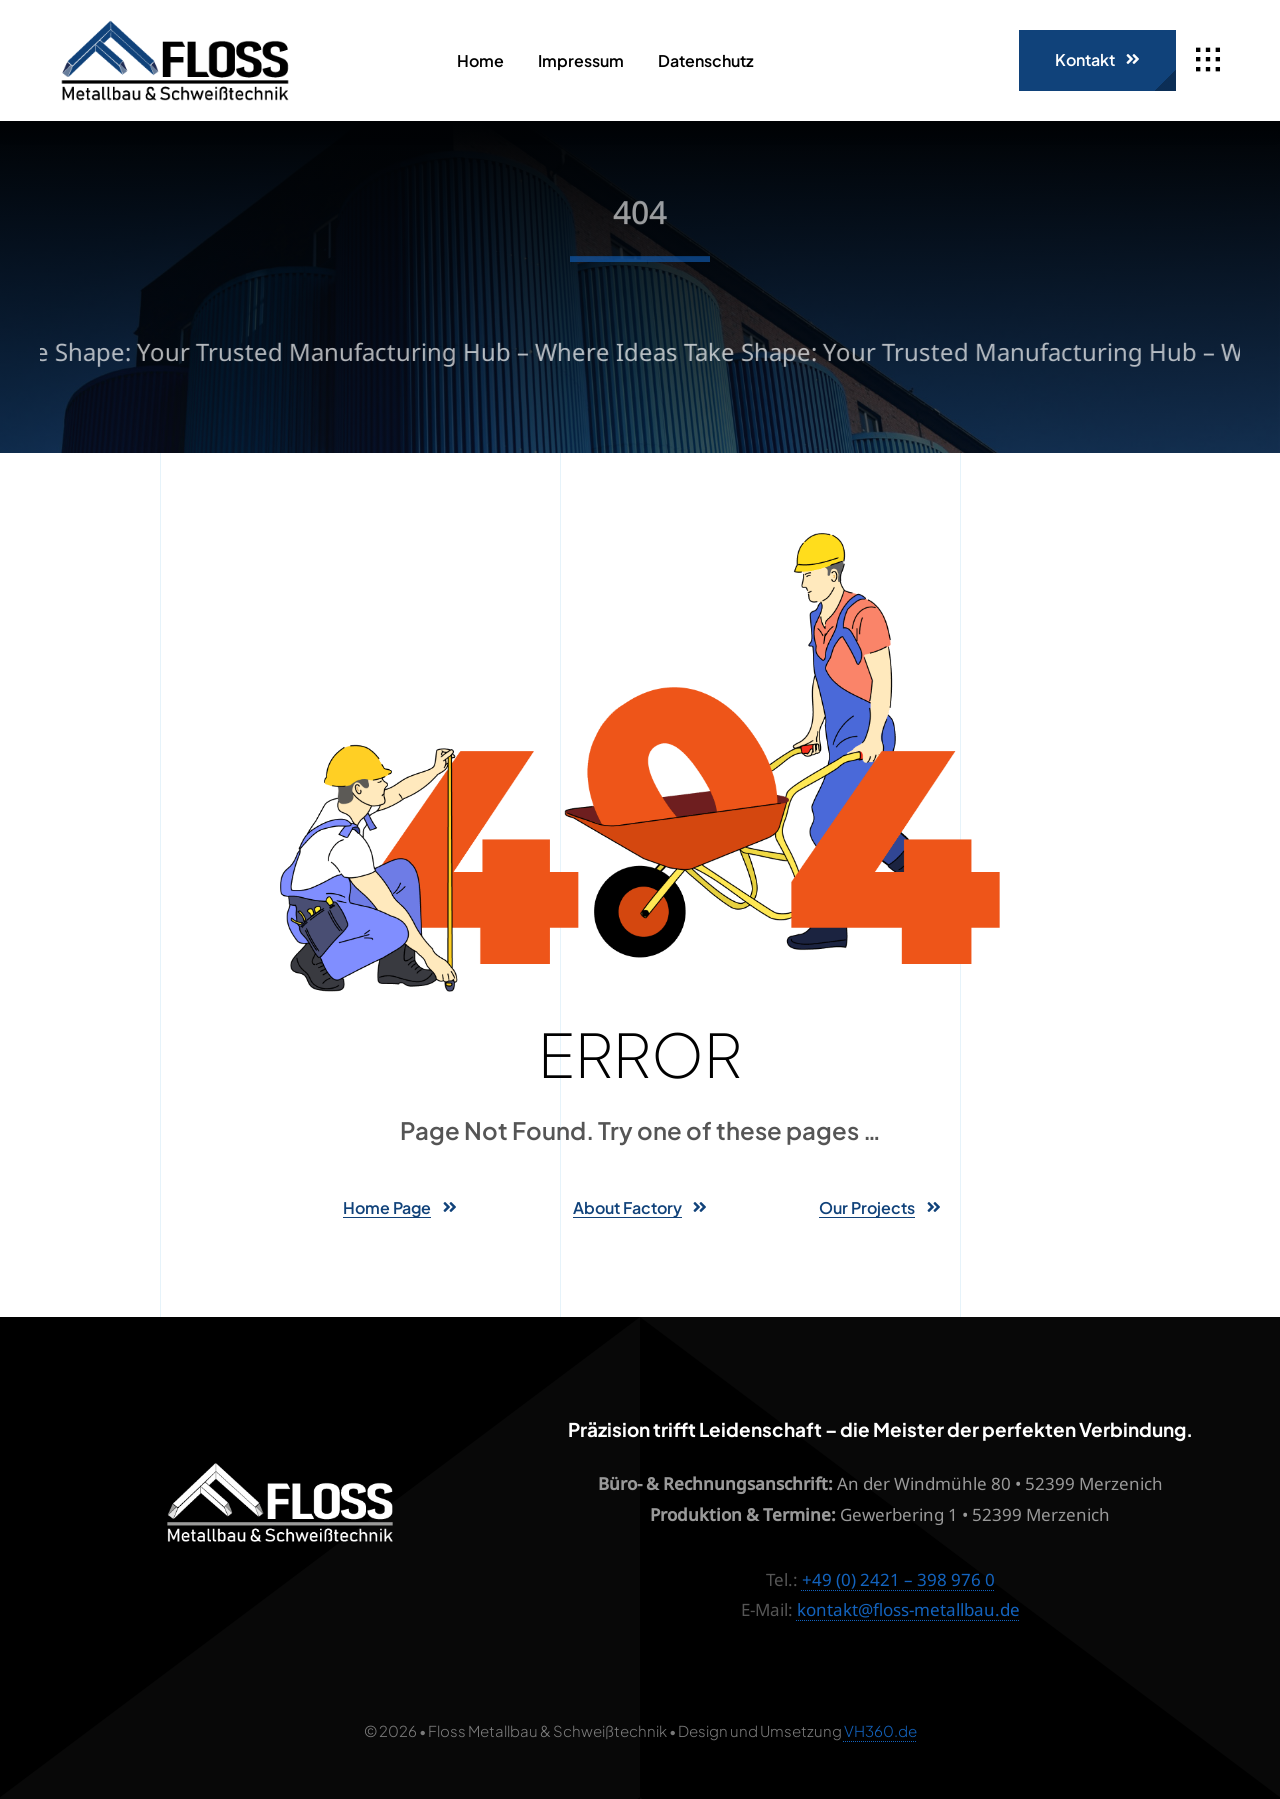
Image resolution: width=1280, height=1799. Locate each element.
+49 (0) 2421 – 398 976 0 (898, 1579)
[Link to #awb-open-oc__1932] (1208, 60)
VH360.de (880, 1730)
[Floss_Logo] (175, 28)
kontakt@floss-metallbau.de (908, 1609)
